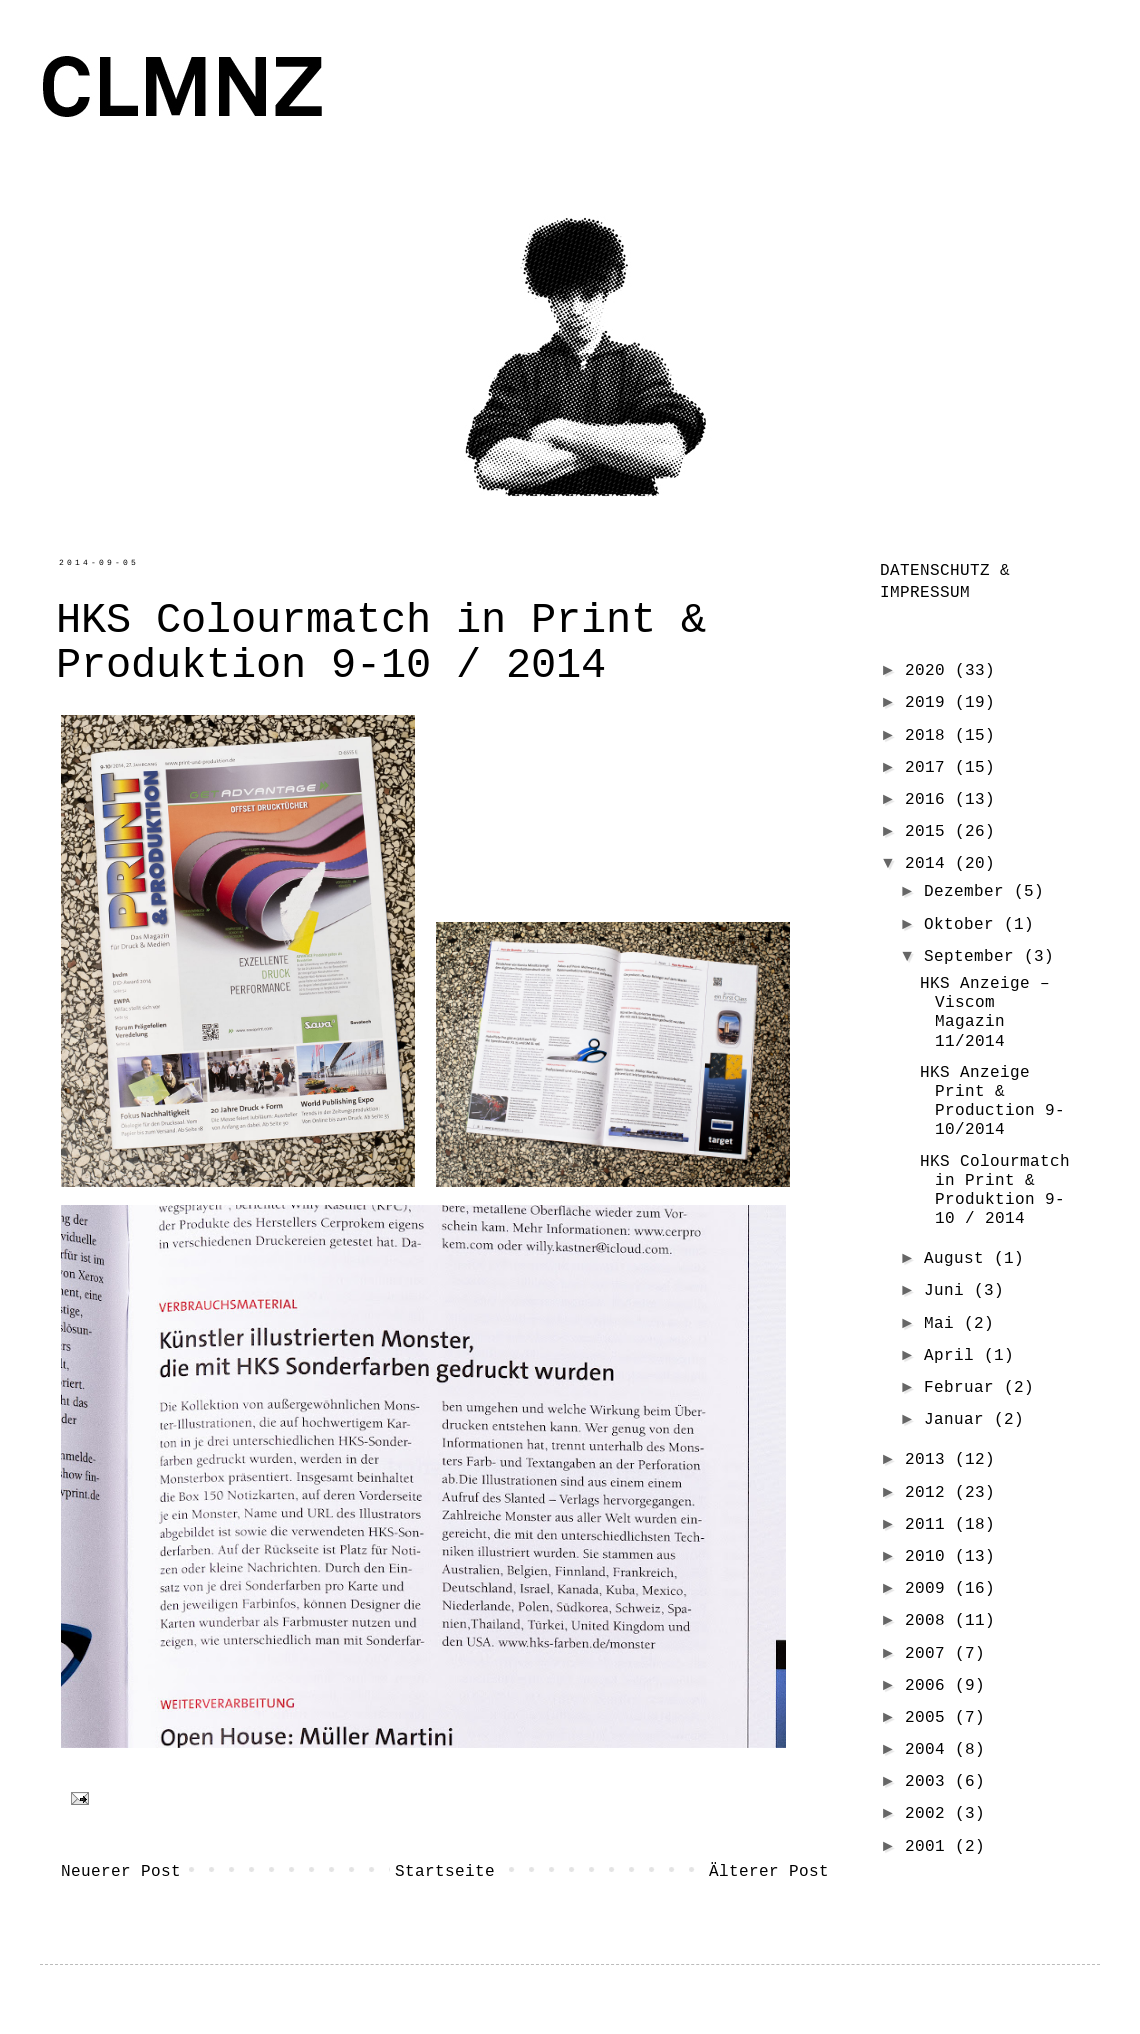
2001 (930, 1846)
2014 (930, 863)
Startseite (445, 1871)
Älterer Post (769, 1871)
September (974, 956)
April (954, 1355)
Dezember (969, 891)
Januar (959, 1419)
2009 (930, 1588)
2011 (930, 1524)
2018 (930, 735)
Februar (964, 1387)
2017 (930, 767)
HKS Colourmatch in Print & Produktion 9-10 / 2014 (995, 1190)
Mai (944, 1323)
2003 (930, 1781)
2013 (930, 1459)
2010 (930, 1556)
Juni (949, 1290)
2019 (930, 702)
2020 (930, 670)
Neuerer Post (121, 1871)
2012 (930, 1492)
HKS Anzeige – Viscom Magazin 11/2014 (985, 1012)
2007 (930, 1653)
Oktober (964, 924)
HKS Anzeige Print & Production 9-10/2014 (992, 1101)
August (959, 1258)
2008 (930, 1620)
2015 (930, 831)
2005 (930, 1717)
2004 (930, 1749)
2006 (930, 1685)
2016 (930, 799)
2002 (930, 1813)
